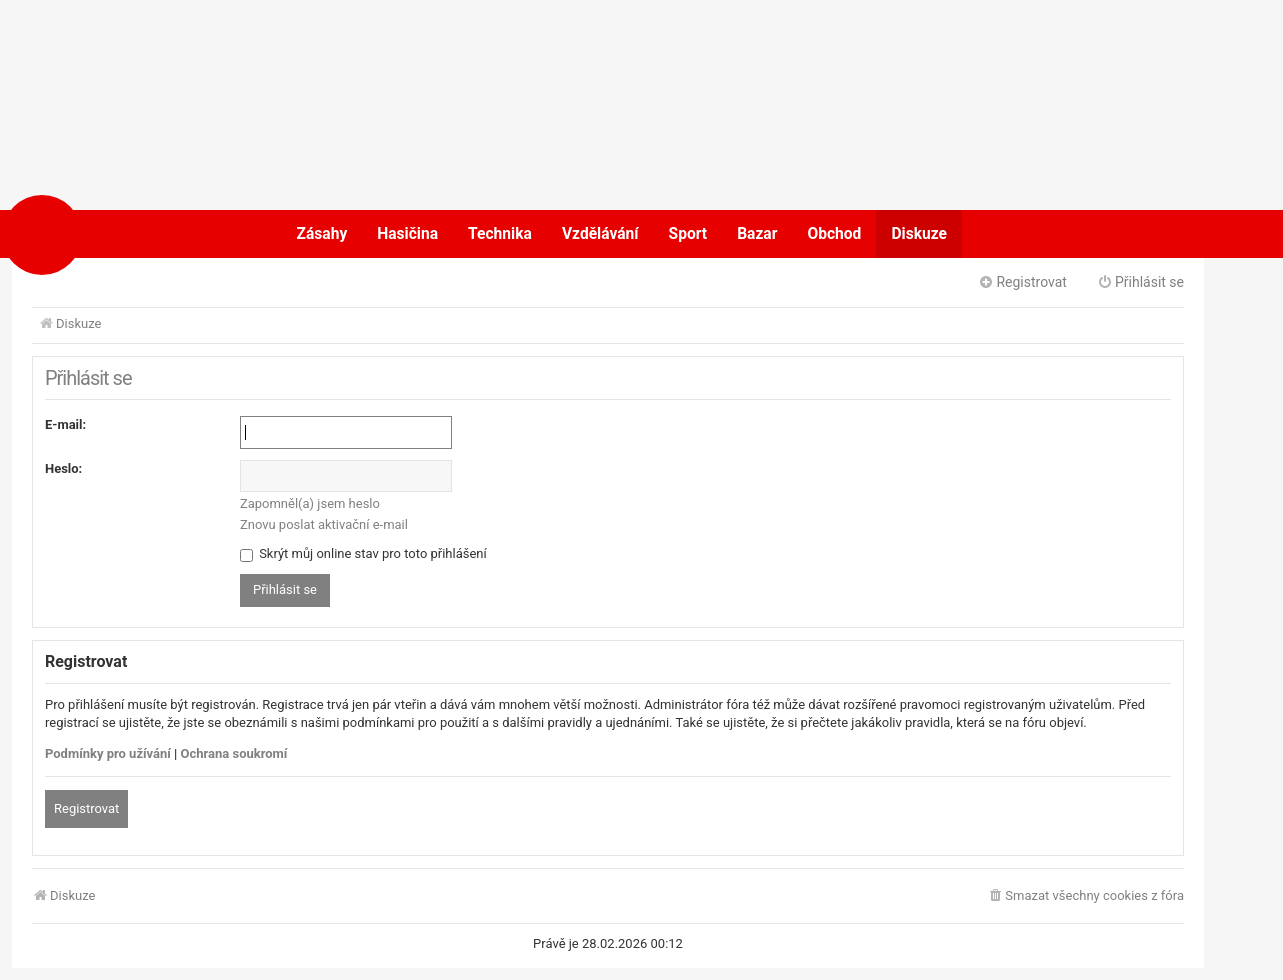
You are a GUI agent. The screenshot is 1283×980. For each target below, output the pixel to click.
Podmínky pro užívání (108, 753)
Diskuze (919, 234)
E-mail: (65, 424)
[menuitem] (1085, 896)
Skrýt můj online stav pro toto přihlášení (363, 553)
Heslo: (63, 468)
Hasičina (407, 234)
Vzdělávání (600, 234)
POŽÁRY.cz (106, 234)
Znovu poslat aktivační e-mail (324, 524)
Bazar (757, 234)
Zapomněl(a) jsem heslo (310, 503)
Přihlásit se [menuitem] (1140, 282)
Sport (688, 234)
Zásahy (322, 234)
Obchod (834, 234)
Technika (500, 234)
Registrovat (86, 808)
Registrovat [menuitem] (1022, 282)
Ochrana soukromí (234, 753)
